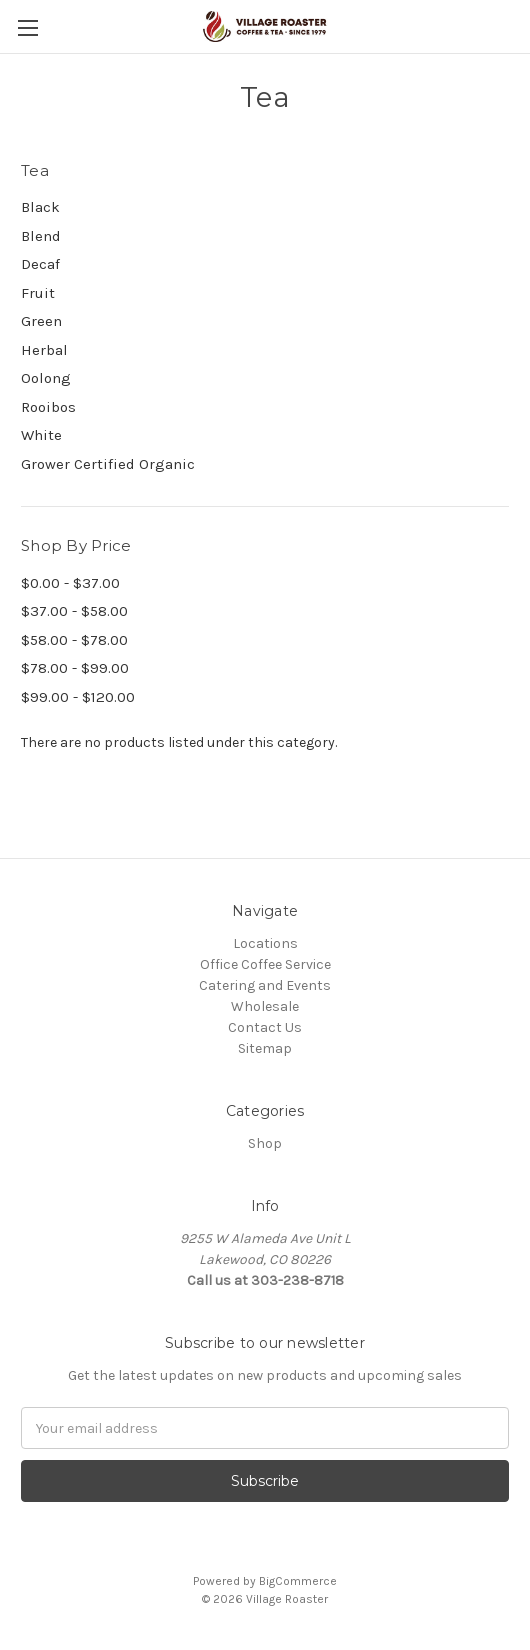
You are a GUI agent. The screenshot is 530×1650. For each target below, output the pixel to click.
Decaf (40, 264)
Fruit (38, 293)
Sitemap (265, 1048)
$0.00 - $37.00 (70, 583)
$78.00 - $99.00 (75, 668)
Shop (265, 1143)
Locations (265, 943)
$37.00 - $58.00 (74, 611)
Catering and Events (265, 985)
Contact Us (265, 1027)
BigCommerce (298, 1581)
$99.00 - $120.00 (78, 697)
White (41, 435)
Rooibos (48, 407)
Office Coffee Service (265, 964)
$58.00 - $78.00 (74, 640)
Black (40, 207)
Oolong (46, 378)
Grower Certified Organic (108, 464)
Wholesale (265, 1006)
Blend (41, 236)
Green (41, 321)
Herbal (44, 350)
